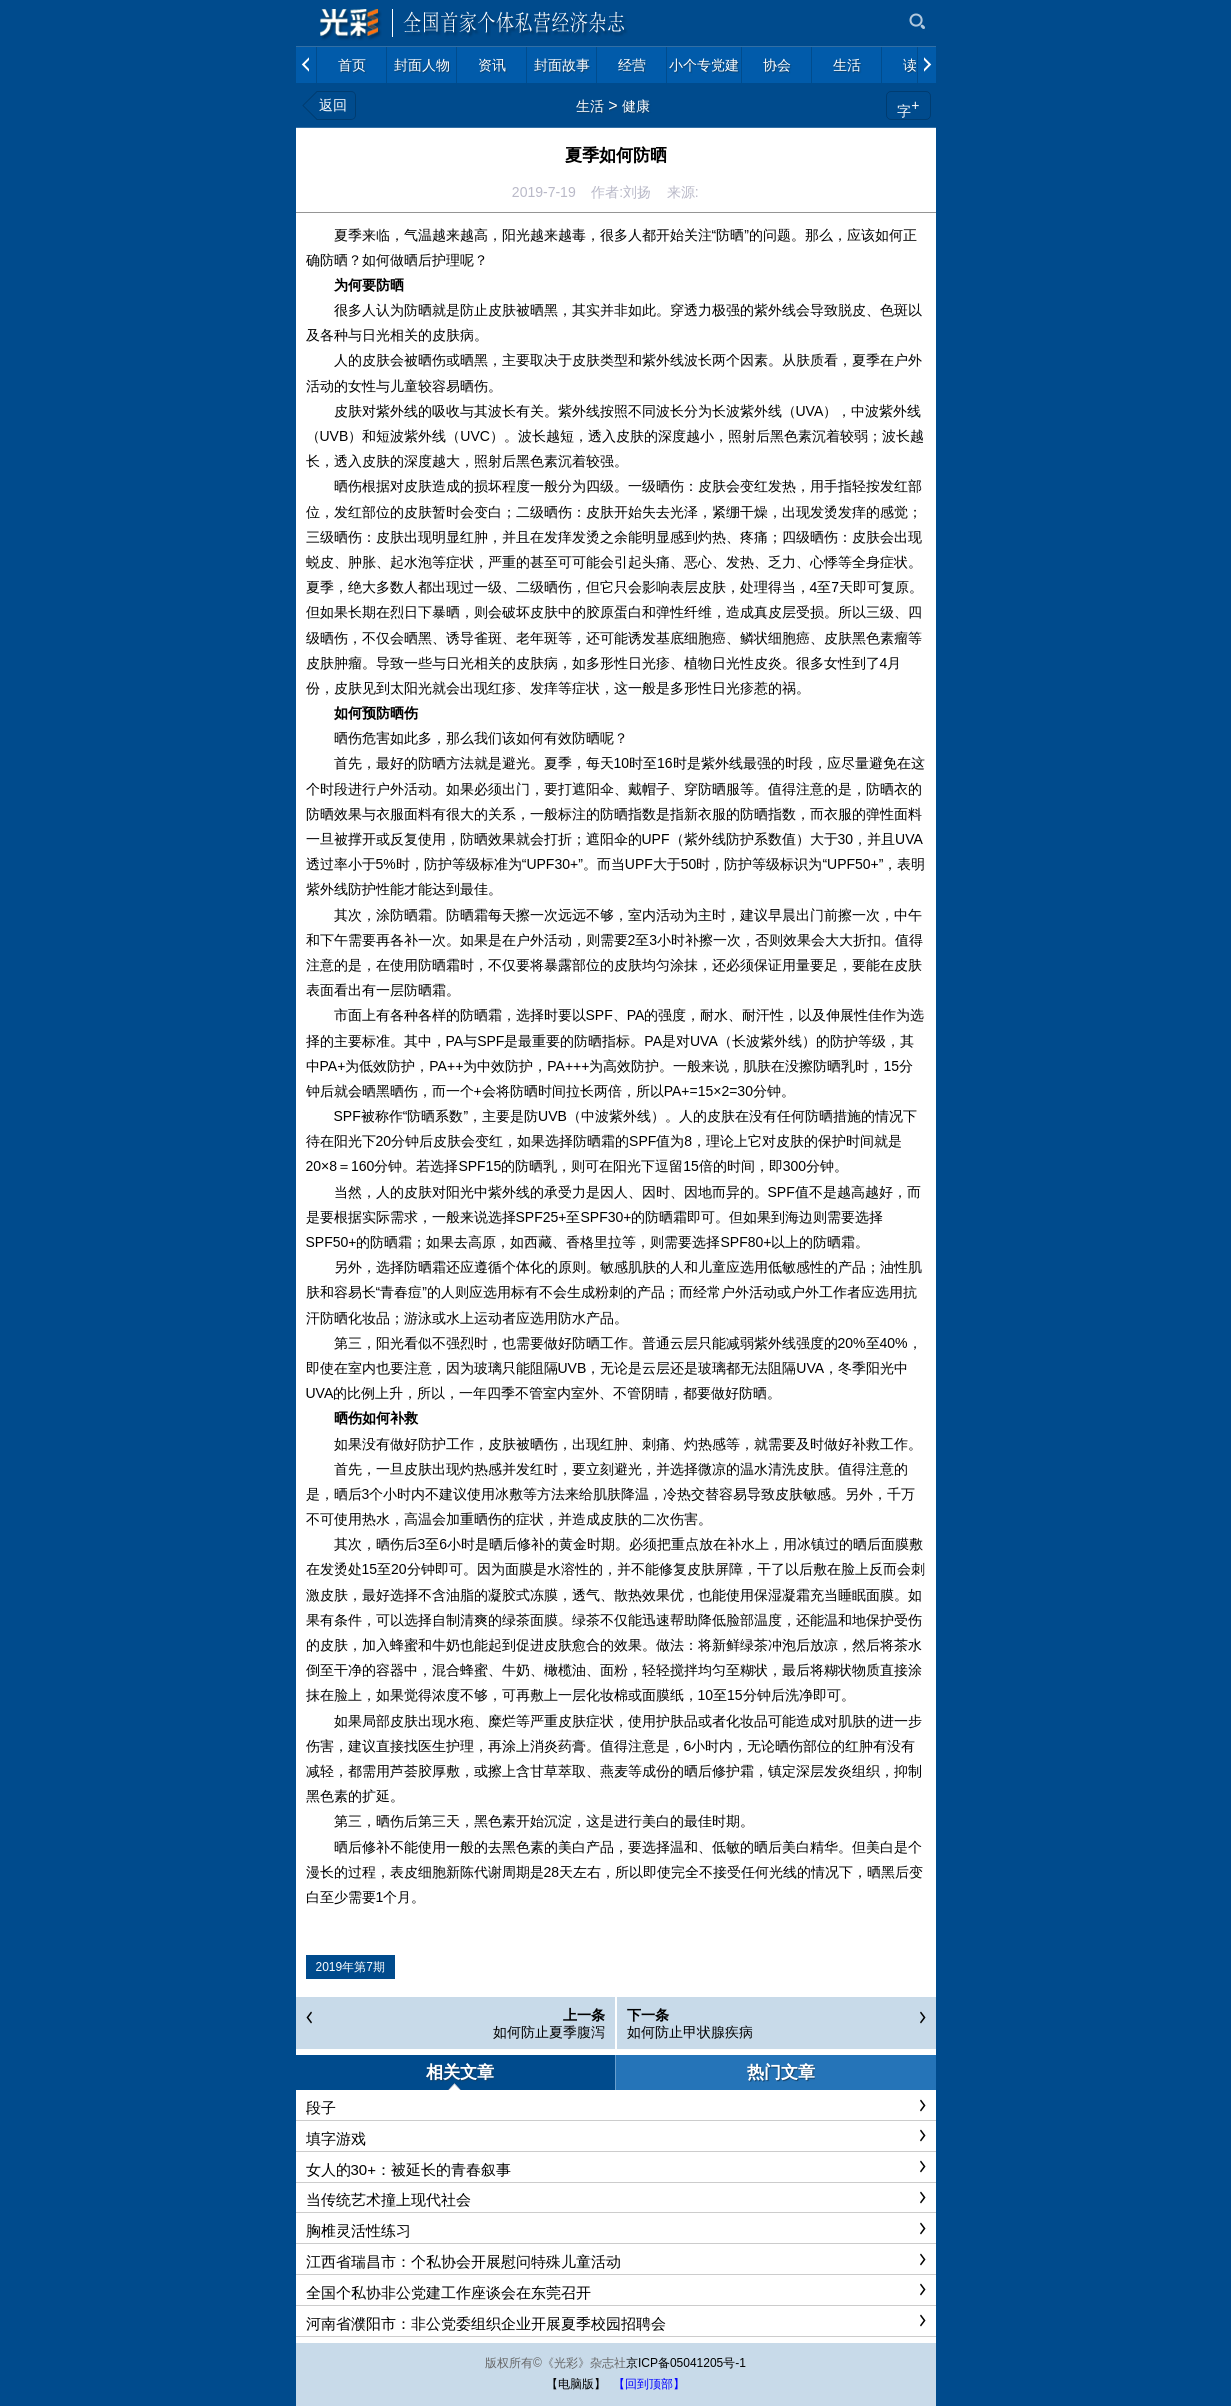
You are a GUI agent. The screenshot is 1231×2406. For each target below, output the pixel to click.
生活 (590, 106)
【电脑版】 (576, 2384)
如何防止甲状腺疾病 (690, 2032)
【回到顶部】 (649, 2384)
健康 (636, 106)
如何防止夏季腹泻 (549, 2032)
